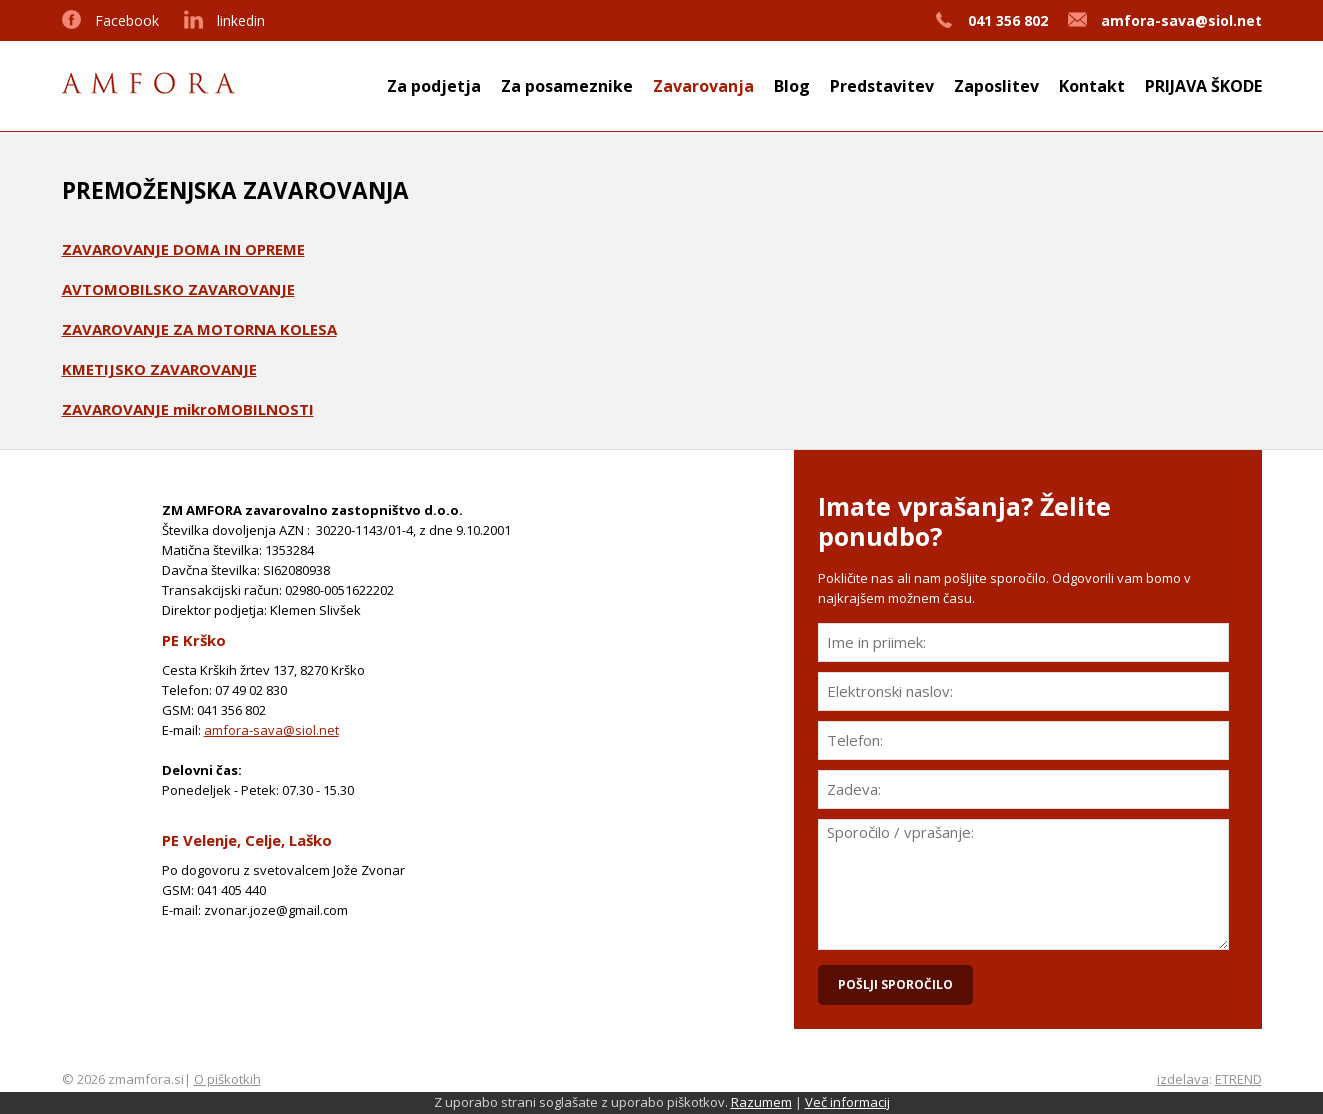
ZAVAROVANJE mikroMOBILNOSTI (188, 409)
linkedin (241, 20)
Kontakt (1092, 86)
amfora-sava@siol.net (271, 730)
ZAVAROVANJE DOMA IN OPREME (183, 249)
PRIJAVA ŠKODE (1203, 86)
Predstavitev (882, 86)
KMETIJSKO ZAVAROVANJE (159, 369)
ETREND (1238, 1079)
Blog (792, 86)
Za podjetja (434, 86)
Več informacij (847, 1102)
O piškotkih (227, 1079)
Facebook (127, 20)
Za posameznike (567, 86)
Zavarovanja (703, 86)
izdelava (1183, 1079)
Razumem (761, 1102)
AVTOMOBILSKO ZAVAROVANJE (178, 289)
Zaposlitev (996, 86)
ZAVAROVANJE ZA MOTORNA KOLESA (199, 329)
